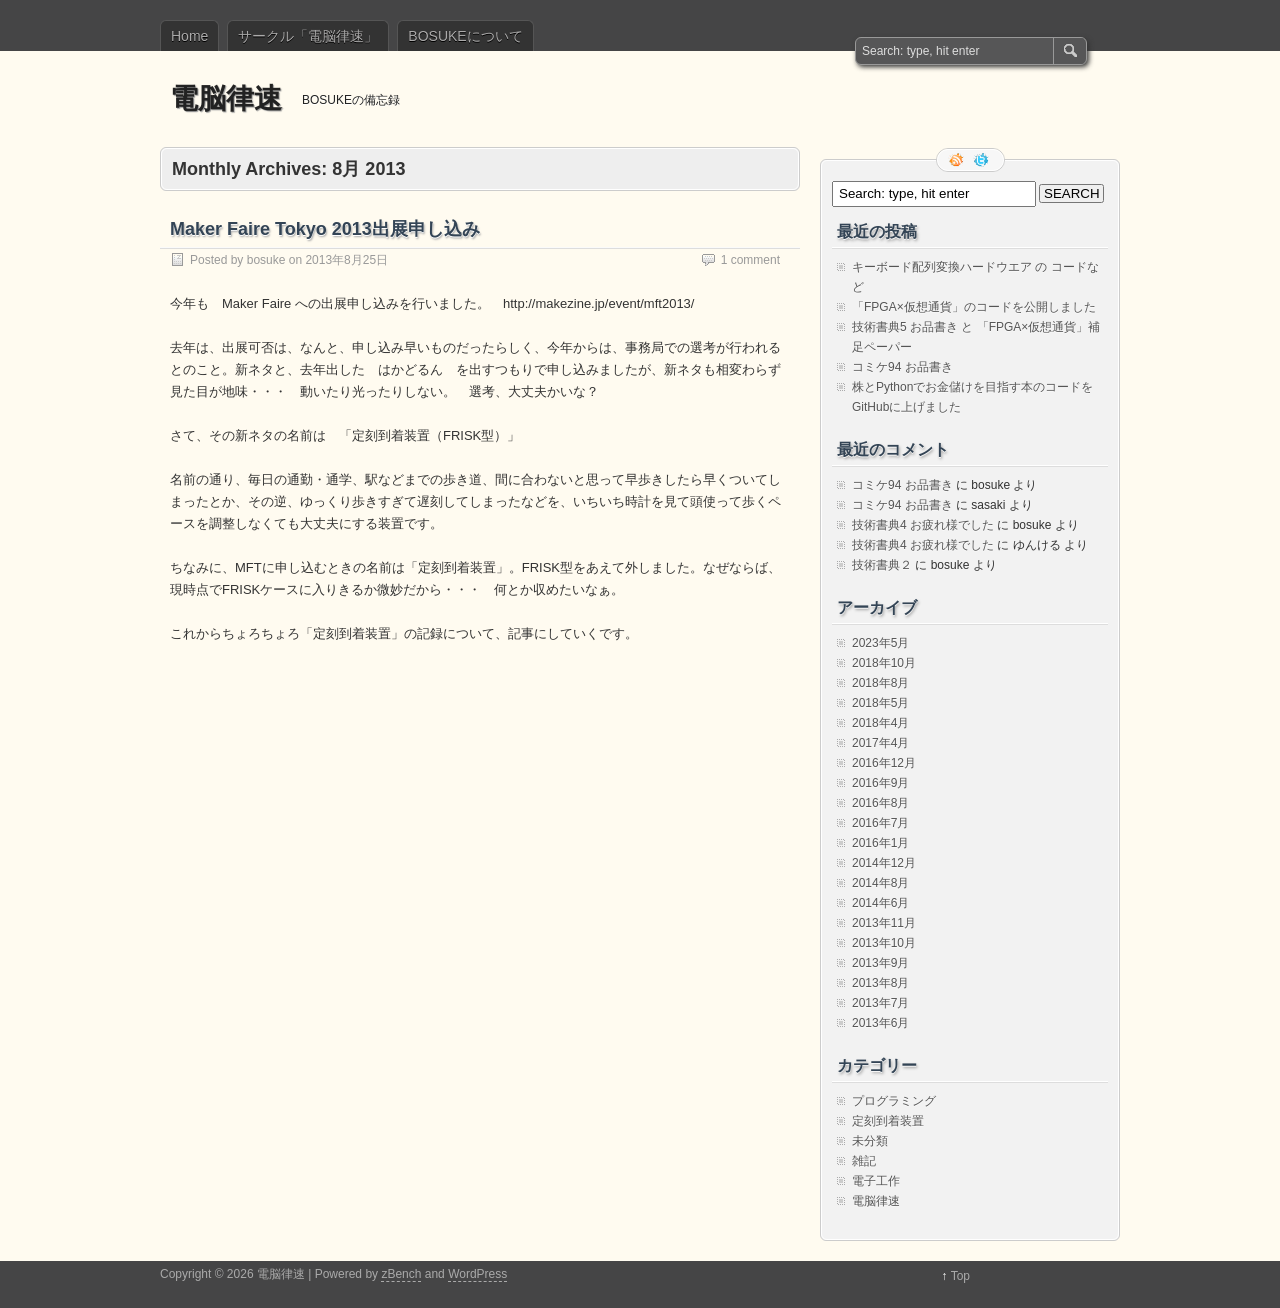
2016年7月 (880, 823)
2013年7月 (880, 1003)
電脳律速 (226, 98)
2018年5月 (880, 703)
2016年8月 (880, 803)
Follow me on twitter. (983, 160)
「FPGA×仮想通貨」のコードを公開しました (974, 307)
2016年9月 (880, 783)
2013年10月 (884, 943)
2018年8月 (880, 683)
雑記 (864, 1161)
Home (189, 36)
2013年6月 (880, 1023)
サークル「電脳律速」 (308, 36)
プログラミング (894, 1101)
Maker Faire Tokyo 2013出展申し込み (325, 229)
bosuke (266, 260)
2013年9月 (880, 963)
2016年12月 (884, 763)
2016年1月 (880, 843)
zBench (401, 1274)
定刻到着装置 (888, 1121)
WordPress (477, 1274)
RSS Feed (958, 160)
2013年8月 (880, 983)
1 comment (750, 260)
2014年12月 (884, 863)
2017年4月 (880, 743)
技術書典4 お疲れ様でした (923, 525)
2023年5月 (880, 643)
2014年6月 (880, 903)
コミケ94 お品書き (902, 367)
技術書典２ (882, 565)
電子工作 (876, 1181)
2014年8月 (880, 883)
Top (960, 1276)
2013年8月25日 (346, 260)
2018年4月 (880, 723)
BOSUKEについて (465, 36)
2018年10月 (884, 663)
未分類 (870, 1141)
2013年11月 (884, 923)
